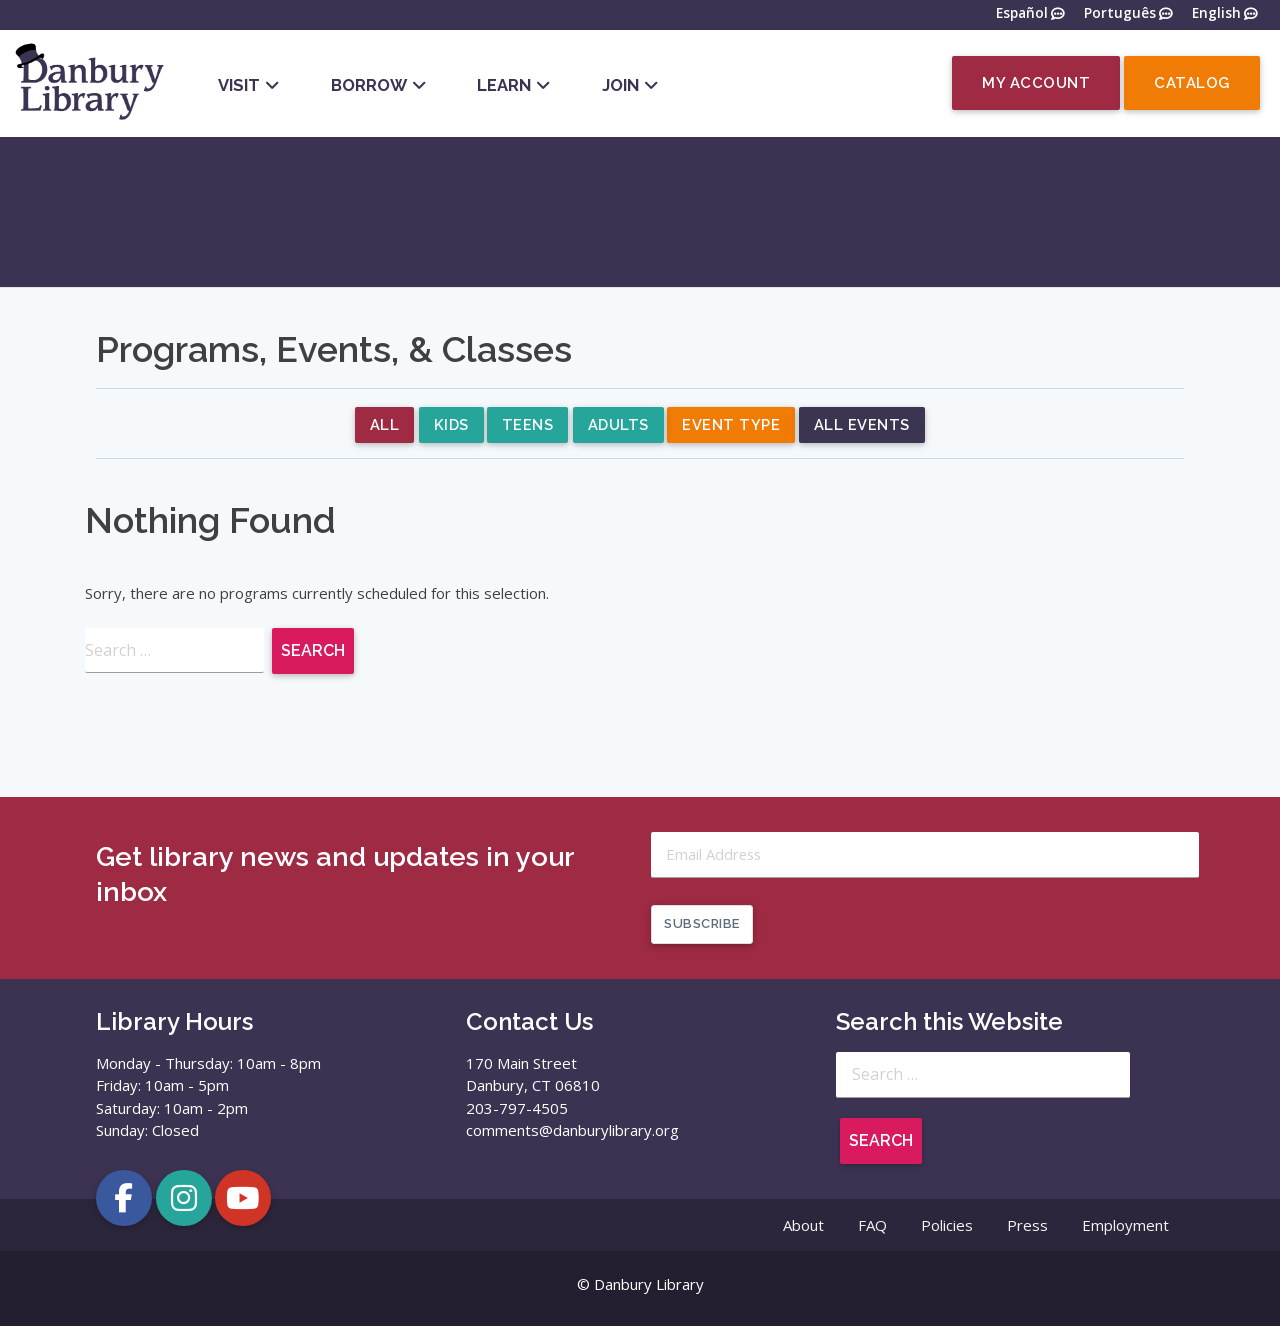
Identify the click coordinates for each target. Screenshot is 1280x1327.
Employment (1125, 1226)
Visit (239, 85)
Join (620, 85)
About (803, 1226)
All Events (864, 426)
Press (1027, 1226)
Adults (619, 426)
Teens (528, 426)
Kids (450, 426)
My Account (1036, 83)
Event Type (733, 426)
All (384, 426)
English (1216, 14)
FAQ (872, 1226)
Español (1022, 14)
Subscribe (702, 924)
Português (1120, 14)
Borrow (369, 85)
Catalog (1192, 83)
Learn (504, 85)
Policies (947, 1226)
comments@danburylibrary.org (572, 1131)
